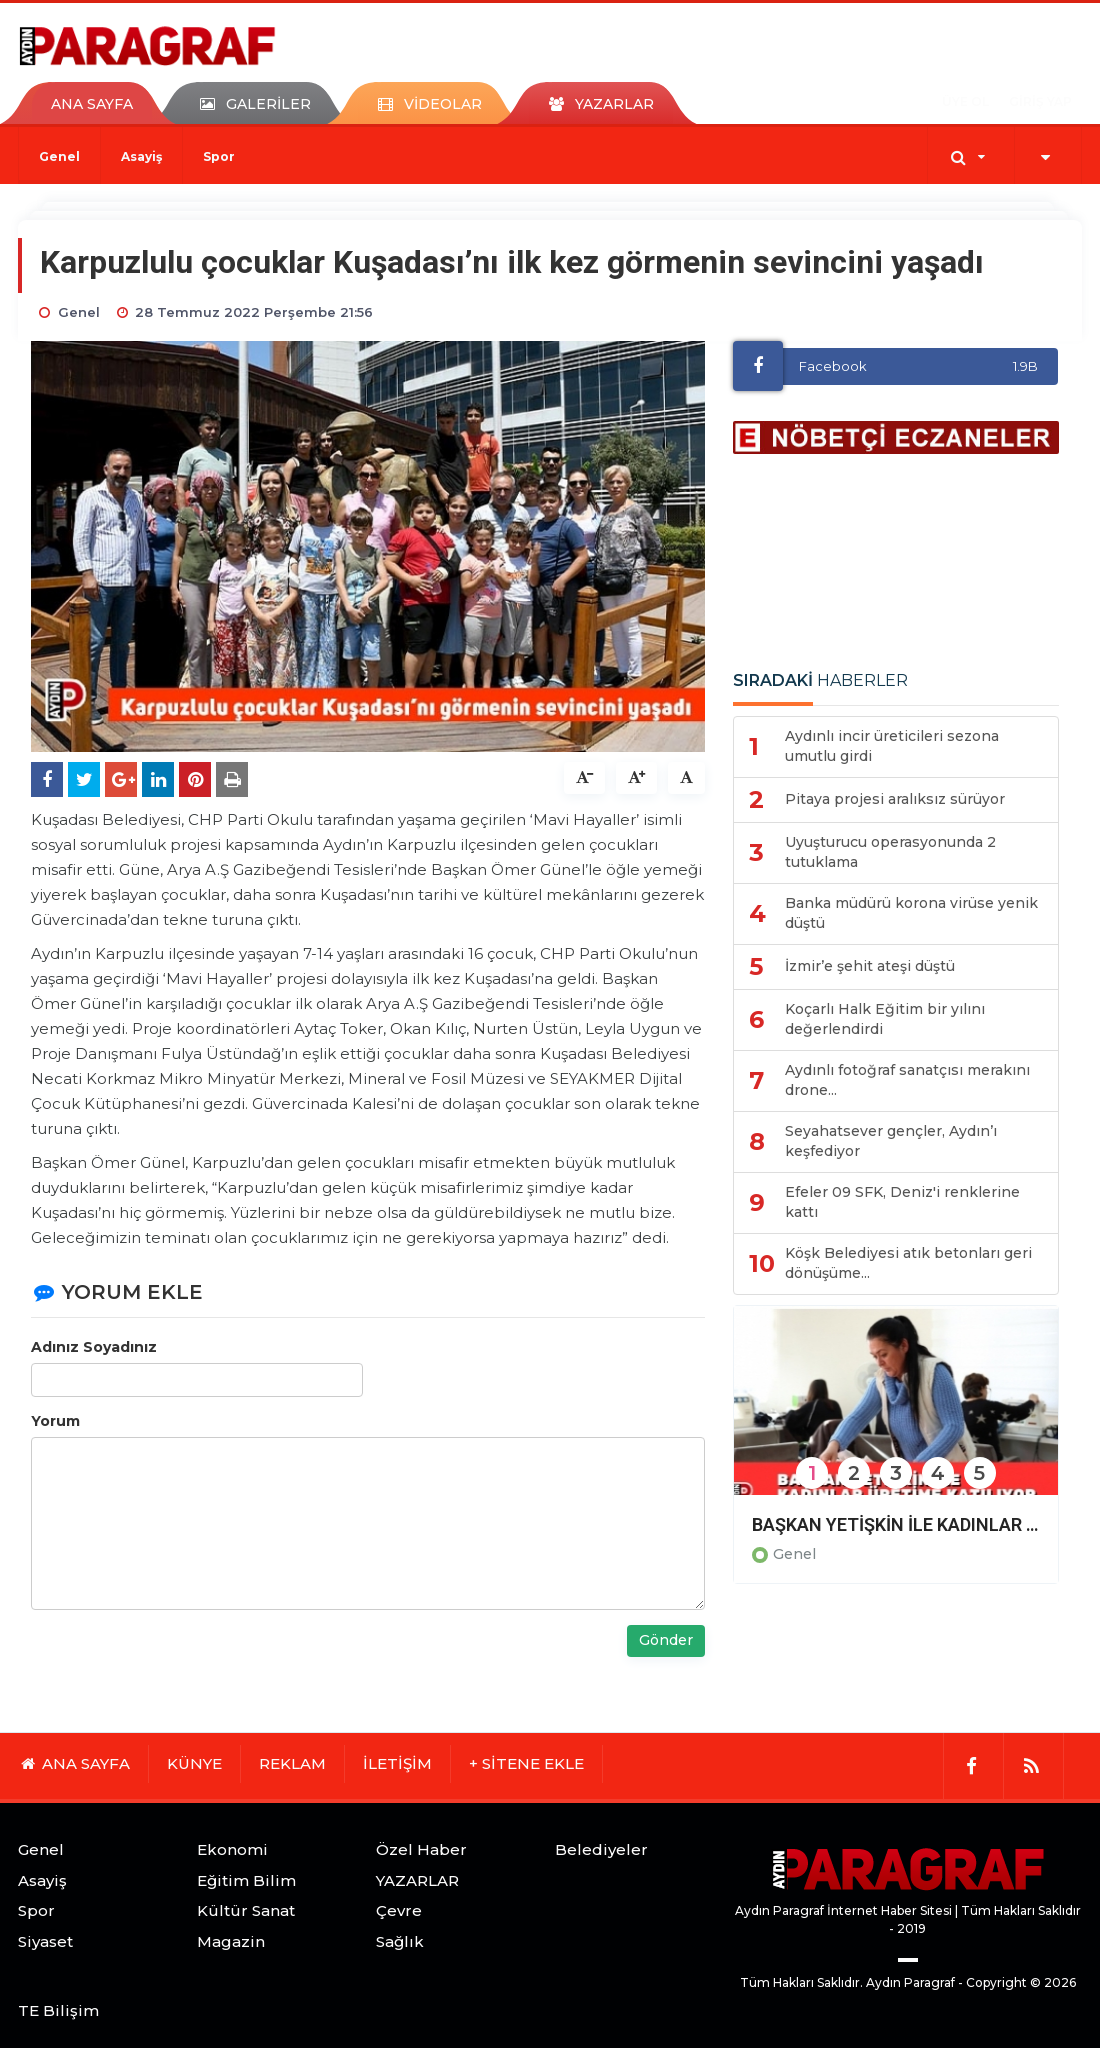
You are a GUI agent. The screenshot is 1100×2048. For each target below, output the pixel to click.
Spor (219, 156)
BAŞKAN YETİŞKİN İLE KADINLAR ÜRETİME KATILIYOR (896, 1524)
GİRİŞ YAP (1040, 101)
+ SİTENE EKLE (526, 1763)
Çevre (399, 1910)
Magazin (231, 1941)
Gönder (666, 1640)
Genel (59, 156)
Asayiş (141, 156)
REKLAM (292, 1763)
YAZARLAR (417, 1880)
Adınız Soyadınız (94, 1347)
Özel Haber (421, 1849)
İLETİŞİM (397, 1763)
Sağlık (400, 1941)
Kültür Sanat (246, 1910)
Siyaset (45, 1941)
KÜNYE (194, 1763)
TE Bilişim (58, 2010)
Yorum (55, 1421)
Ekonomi (232, 1849)
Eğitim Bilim (246, 1880)
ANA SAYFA (92, 104)
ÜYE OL (965, 101)
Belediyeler (601, 1849)
